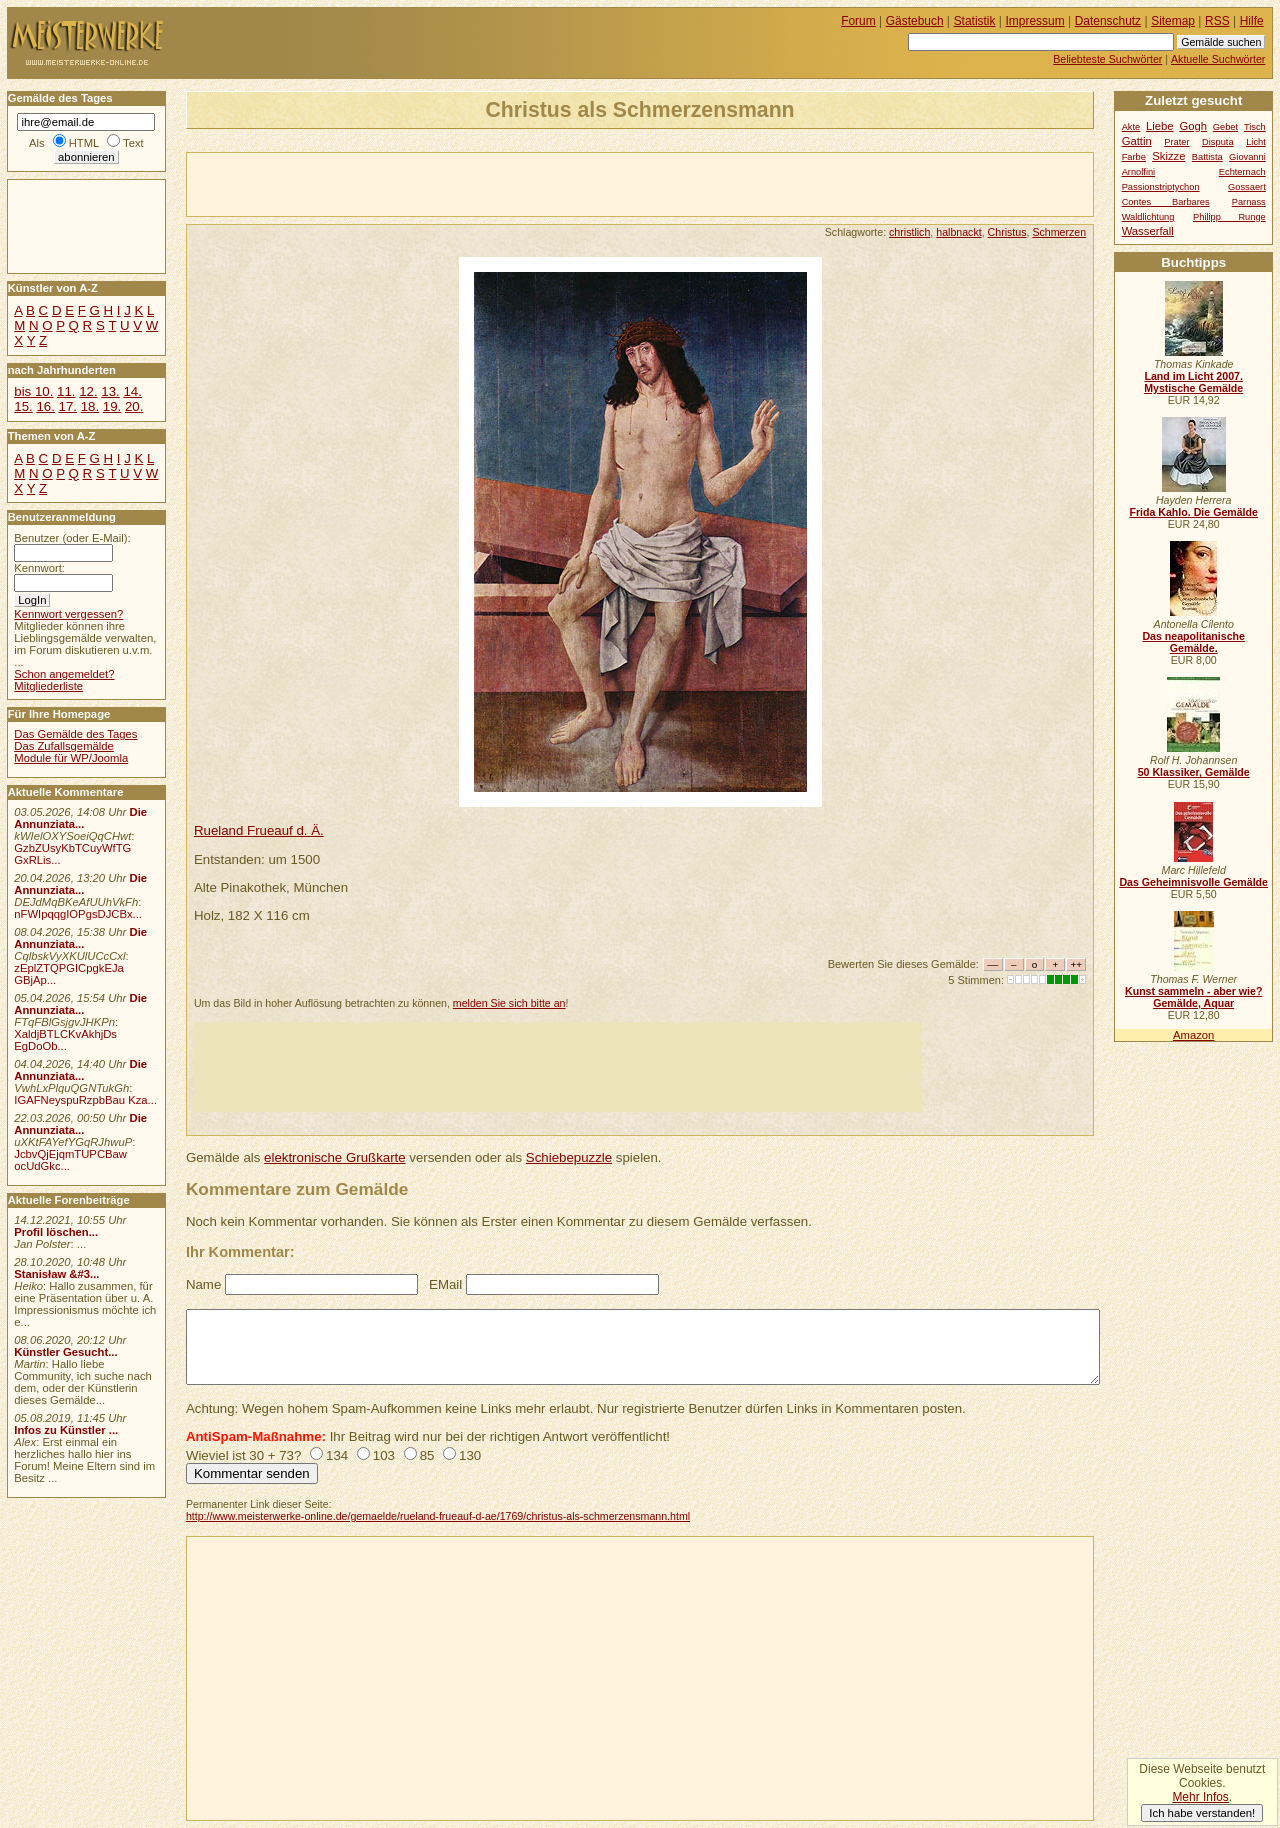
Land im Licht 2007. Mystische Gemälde (1193, 382)
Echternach (1242, 172)
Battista (1207, 157)
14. (132, 391)
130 (470, 1455)
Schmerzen (1059, 232)
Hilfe (1252, 21)
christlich (909, 232)
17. (68, 406)
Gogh (1193, 126)
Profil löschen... (56, 1232)
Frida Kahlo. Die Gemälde (1193, 512)
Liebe (1160, 126)
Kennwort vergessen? (68, 614)
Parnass (1249, 202)
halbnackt (958, 232)
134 (337, 1455)
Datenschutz (1108, 21)
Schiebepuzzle (569, 1157)
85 (427, 1455)
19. (112, 406)
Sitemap (1173, 21)
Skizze (1168, 156)
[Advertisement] (421, 183)
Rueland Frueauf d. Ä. (259, 830)
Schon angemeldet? (64, 674)
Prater (1176, 142)
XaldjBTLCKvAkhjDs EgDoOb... (65, 1040)
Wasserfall (1148, 231)
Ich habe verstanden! (1202, 1813)
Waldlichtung (1148, 217)
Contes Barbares (1166, 202)
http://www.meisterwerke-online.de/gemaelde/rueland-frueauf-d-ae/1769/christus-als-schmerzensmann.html (438, 1516)
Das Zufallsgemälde (64, 746)
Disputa (1217, 142)
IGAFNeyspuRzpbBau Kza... (85, 1100)
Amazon (1193, 1035)
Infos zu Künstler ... (66, 1430)
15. (23, 406)
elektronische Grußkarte (335, 1157)
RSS (1217, 21)
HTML (84, 143)
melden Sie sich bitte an (509, 1003)
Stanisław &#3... (56, 1274)
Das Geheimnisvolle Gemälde (1193, 882)
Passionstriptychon (1161, 187)
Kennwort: (39, 568)
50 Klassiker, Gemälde (1194, 772)
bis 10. (33, 391)
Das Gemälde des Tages (75, 734)
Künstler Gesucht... (65, 1352)
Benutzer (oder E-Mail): (72, 538)
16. (45, 406)
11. (66, 391)
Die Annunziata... (80, 818)
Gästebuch (915, 21)
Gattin (1137, 141)
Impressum (1035, 21)
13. (110, 391)
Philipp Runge (1229, 217)
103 (384, 1455)
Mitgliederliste (48, 686)
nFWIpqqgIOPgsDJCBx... (78, 914)
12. (88, 391)
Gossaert (1247, 187)
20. (134, 406)
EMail (445, 1284)
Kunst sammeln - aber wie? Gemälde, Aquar (1193, 997)
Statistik (975, 21)
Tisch (1255, 127)
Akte (1131, 127)
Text (133, 143)
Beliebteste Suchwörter (1107, 59)
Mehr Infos (1200, 1797)
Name (203, 1284)
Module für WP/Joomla (71, 758)
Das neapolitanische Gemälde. (1193, 642)
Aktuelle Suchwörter (1218, 59)
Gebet (1225, 127)
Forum (858, 21)
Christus (1007, 232)
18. (90, 406)
